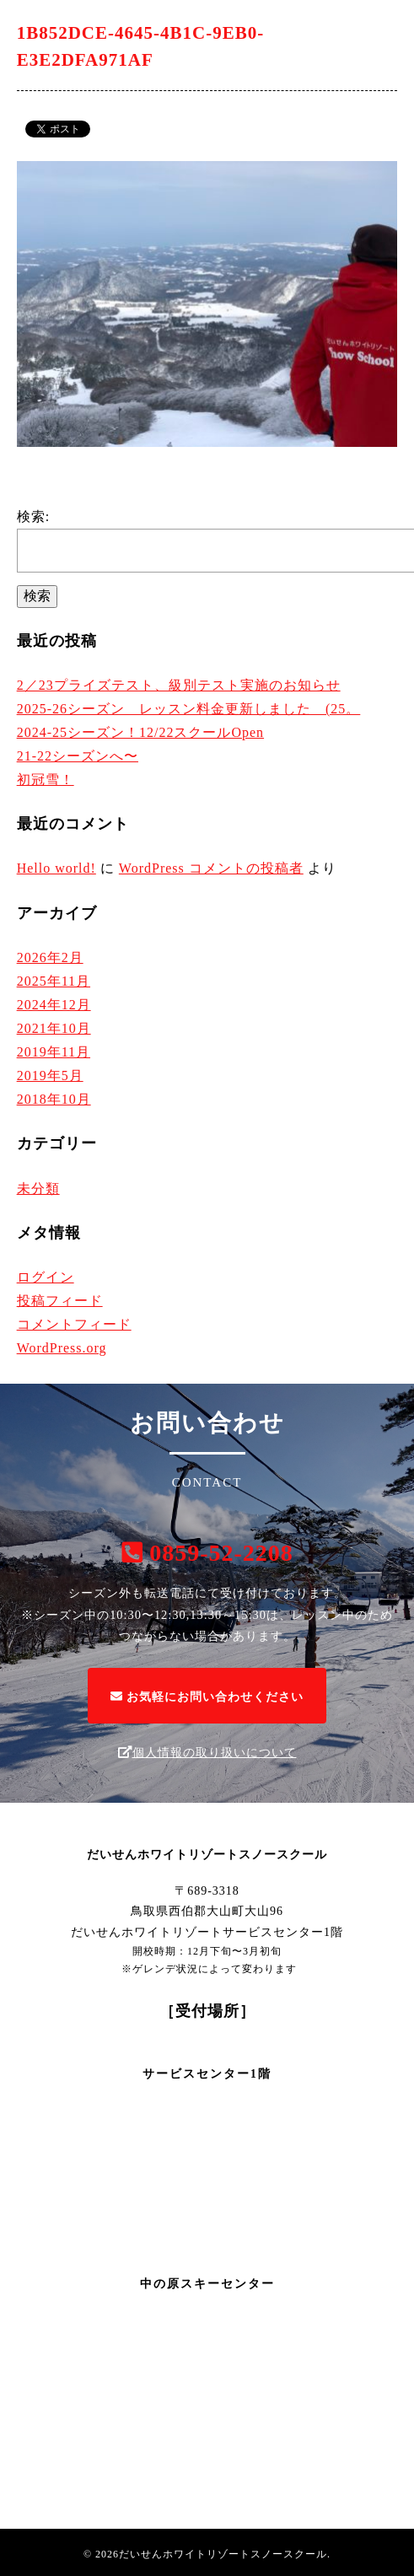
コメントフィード (74, 1324)
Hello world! (56, 868)
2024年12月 (54, 1005)
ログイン (45, 1277)
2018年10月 (54, 1099)
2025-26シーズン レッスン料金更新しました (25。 (189, 709)
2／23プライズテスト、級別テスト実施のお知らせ (179, 685)
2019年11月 (53, 1052)
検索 (37, 596)
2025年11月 (53, 981)
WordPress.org (62, 1348)
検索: (33, 516)
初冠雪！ (45, 779)
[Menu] (388, 25)
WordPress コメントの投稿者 (211, 868)
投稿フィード (60, 1300)
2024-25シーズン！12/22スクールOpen (140, 732)
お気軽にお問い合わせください (207, 1697)
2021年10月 (54, 1028)
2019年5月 (50, 1075)
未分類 (38, 1188)
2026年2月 (50, 957)
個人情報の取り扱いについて (207, 1752)
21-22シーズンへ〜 (77, 756)
